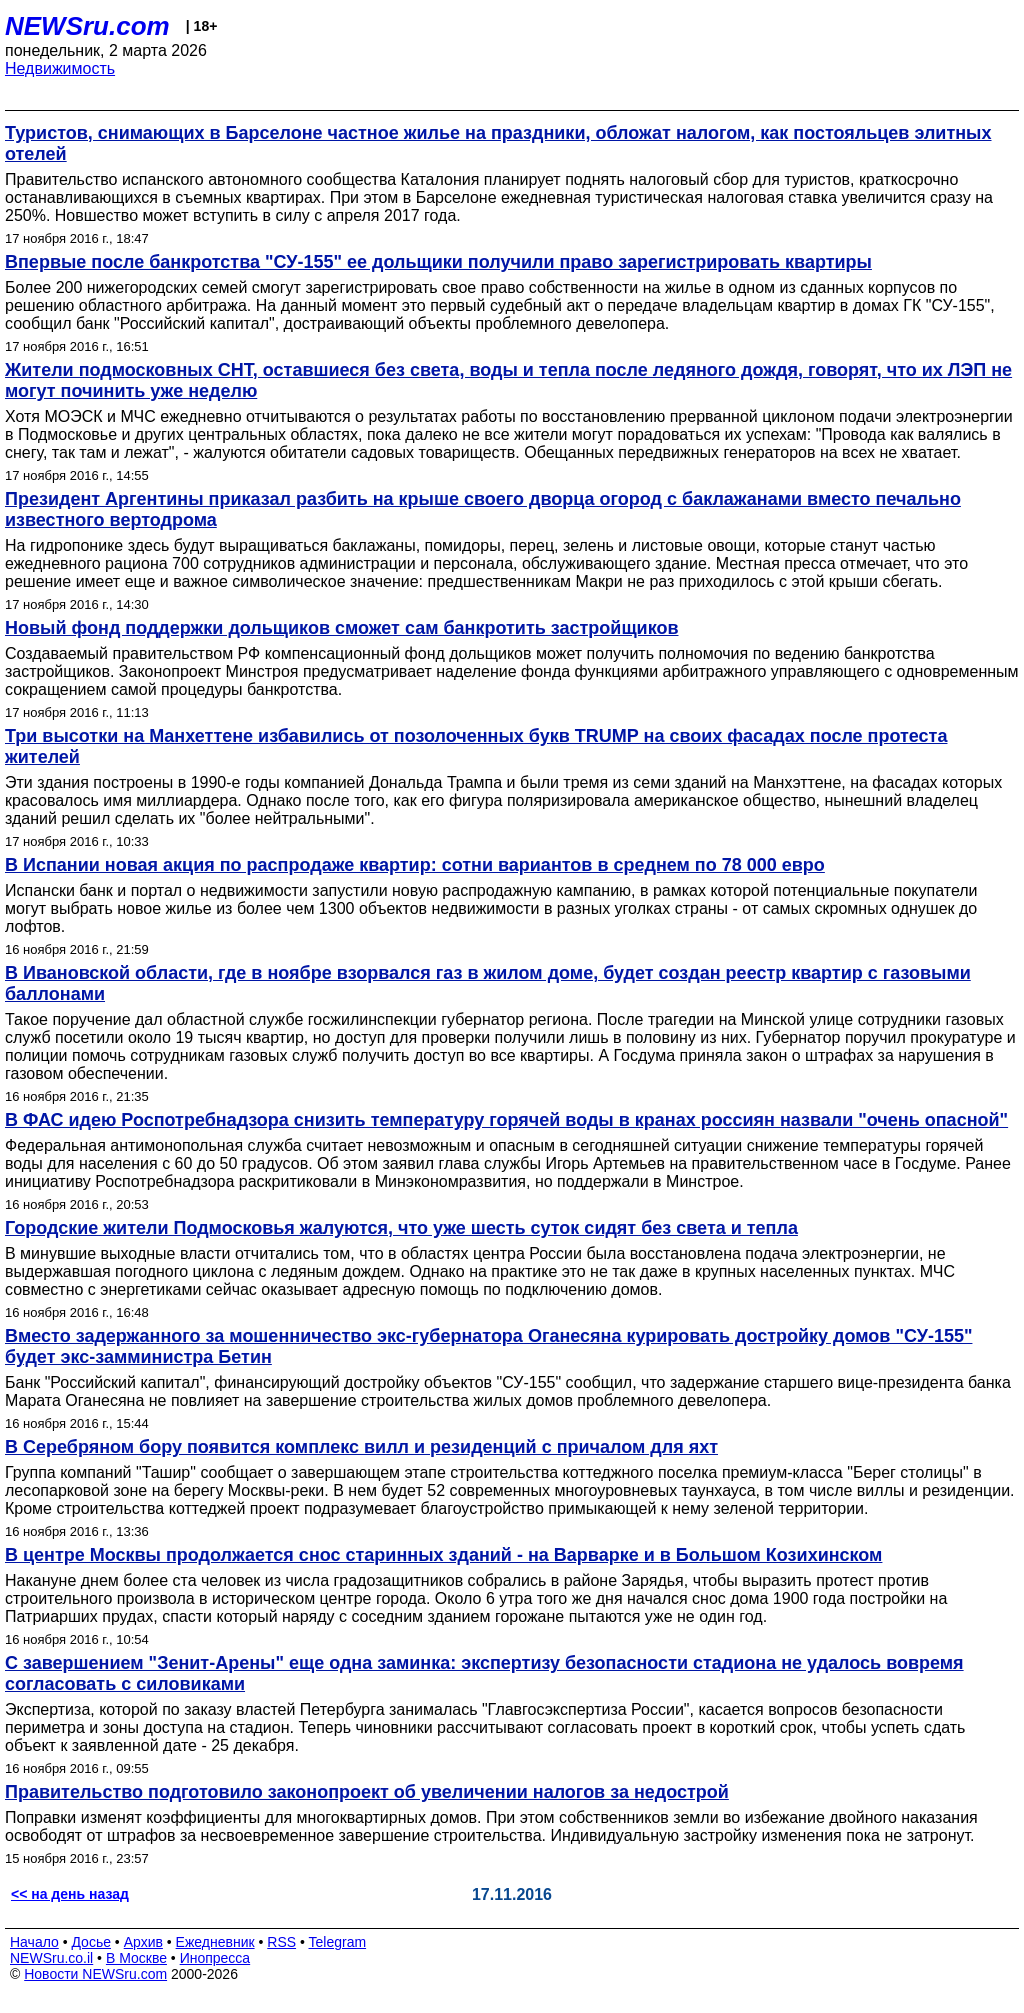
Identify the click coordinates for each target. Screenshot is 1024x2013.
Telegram (338, 1942)
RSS (281, 1942)
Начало (34, 1942)
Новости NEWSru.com (95, 1974)
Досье (91, 1942)
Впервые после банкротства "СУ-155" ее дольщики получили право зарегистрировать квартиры (438, 262)
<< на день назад (70, 1894)
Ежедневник (215, 1942)
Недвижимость (60, 68)
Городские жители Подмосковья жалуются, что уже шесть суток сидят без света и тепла (401, 1228)
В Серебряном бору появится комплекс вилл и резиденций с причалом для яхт (361, 1447)
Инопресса (215, 1958)
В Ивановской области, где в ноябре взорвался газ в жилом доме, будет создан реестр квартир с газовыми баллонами (488, 983)
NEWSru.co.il (51, 1958)
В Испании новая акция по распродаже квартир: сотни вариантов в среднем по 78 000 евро (415, 865)
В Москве (136, 1958)
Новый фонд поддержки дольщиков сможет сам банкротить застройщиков (341, 628)
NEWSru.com (87, 26)
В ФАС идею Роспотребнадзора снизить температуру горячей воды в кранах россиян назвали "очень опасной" (506, 1120)
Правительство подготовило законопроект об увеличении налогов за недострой (367, 1792)
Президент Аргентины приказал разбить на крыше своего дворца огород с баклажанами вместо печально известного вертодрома (483, 509)
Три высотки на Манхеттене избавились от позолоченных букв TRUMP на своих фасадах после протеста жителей (476, 746)
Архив (143, 1942)
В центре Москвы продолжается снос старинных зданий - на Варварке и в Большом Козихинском (443, 1555)
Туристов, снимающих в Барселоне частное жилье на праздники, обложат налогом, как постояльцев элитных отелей (498, 143)
